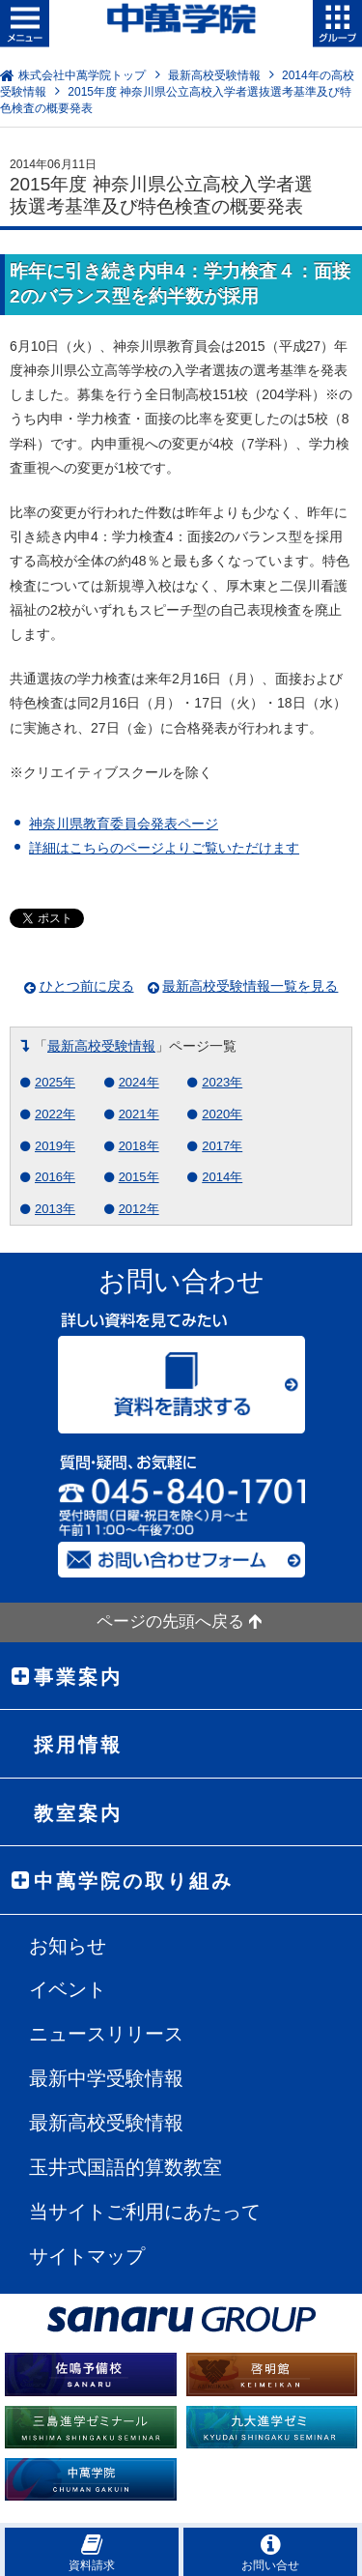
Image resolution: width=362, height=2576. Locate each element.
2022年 (55, 1114)
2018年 (139, 1146)
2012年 (139, 1208)
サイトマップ (87, 2256)
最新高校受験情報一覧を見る (250, 986)
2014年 (222, 1177)
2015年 (139, 1177)
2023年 (222, 1082)
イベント (67, 1989)
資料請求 (92, 2552)
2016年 (55, 1177)
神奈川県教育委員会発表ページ (123, 823)
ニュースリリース (106, 2033)
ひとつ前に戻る (87, 986)
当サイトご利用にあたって (145, 2211)
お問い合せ (270, 2552)
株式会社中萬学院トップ (82, 75)
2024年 (139, 1082)
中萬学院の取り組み (134, 1881)
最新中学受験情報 (106, 2078)
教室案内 (78, 1813)
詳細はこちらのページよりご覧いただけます (164, 847)
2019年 (55, 1146)
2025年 (55, 1082)
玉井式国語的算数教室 (125, 2167)
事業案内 (78, 1677)
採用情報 (78, 1744)
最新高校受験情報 (214, 75)
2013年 (55, 1208)
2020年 (222, 1114)
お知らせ (67, 1945)
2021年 (139, 1114)
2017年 (222, 1146)
